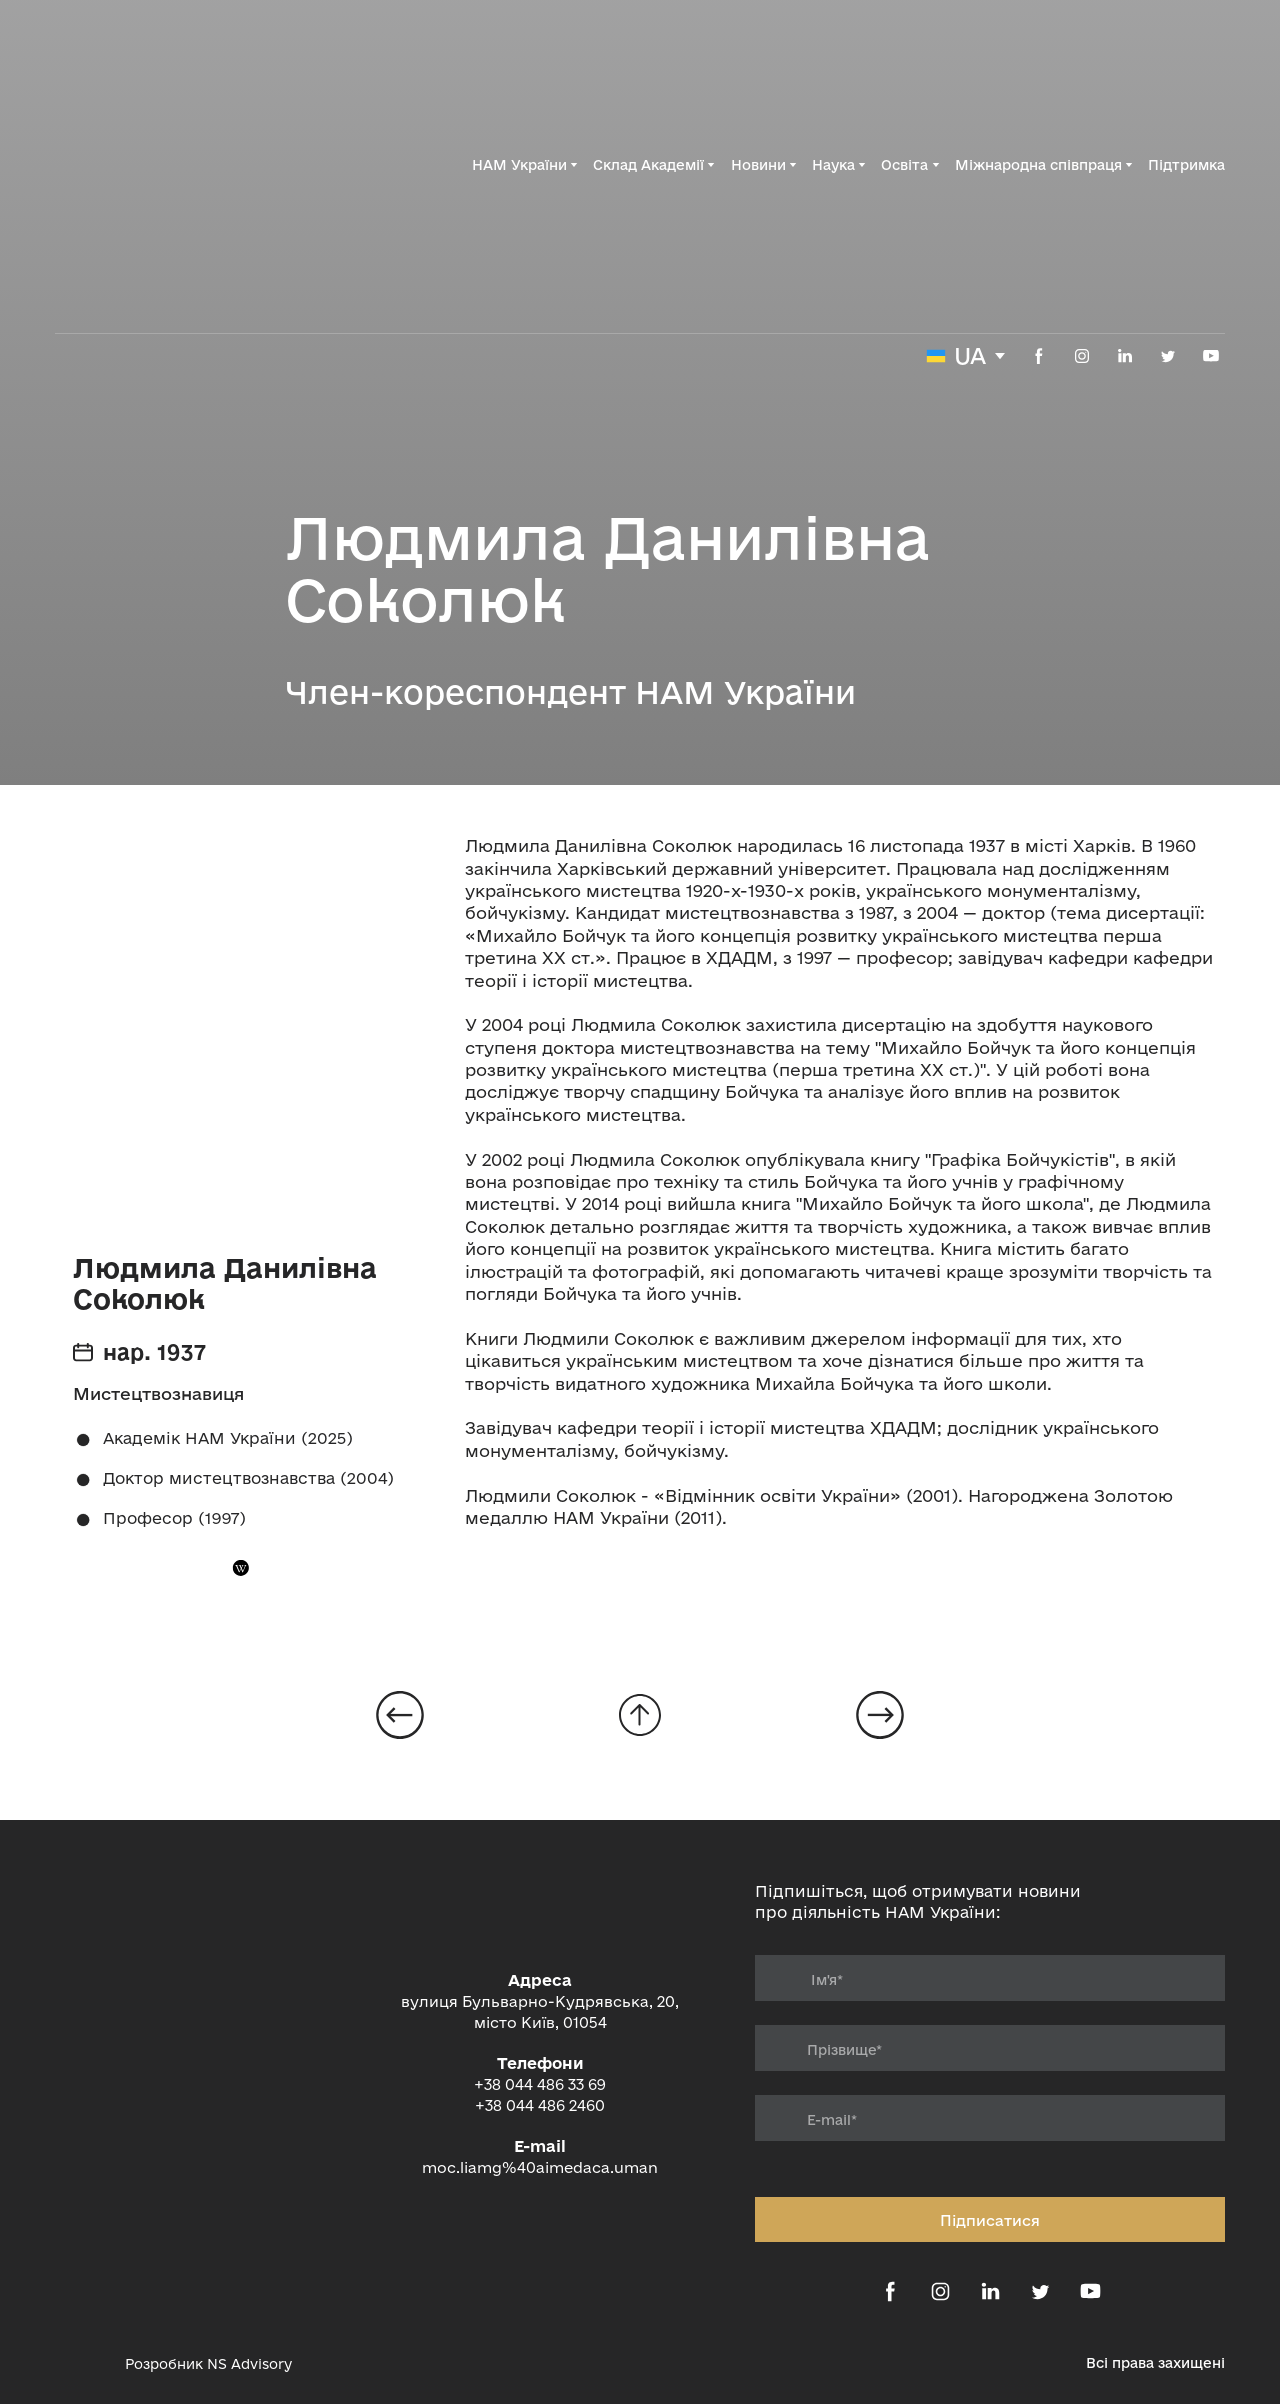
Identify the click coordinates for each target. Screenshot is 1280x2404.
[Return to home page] (164, 165)
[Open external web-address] (80, 2364)
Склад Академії (648, 165)
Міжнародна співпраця (1038, 165)
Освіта (904, 165)
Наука (833, 165)
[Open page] (400, 1715)
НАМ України (519, 165)
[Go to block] (640, 1715)
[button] (1039, 356)
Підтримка (1186, 165)
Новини (758, 165)
